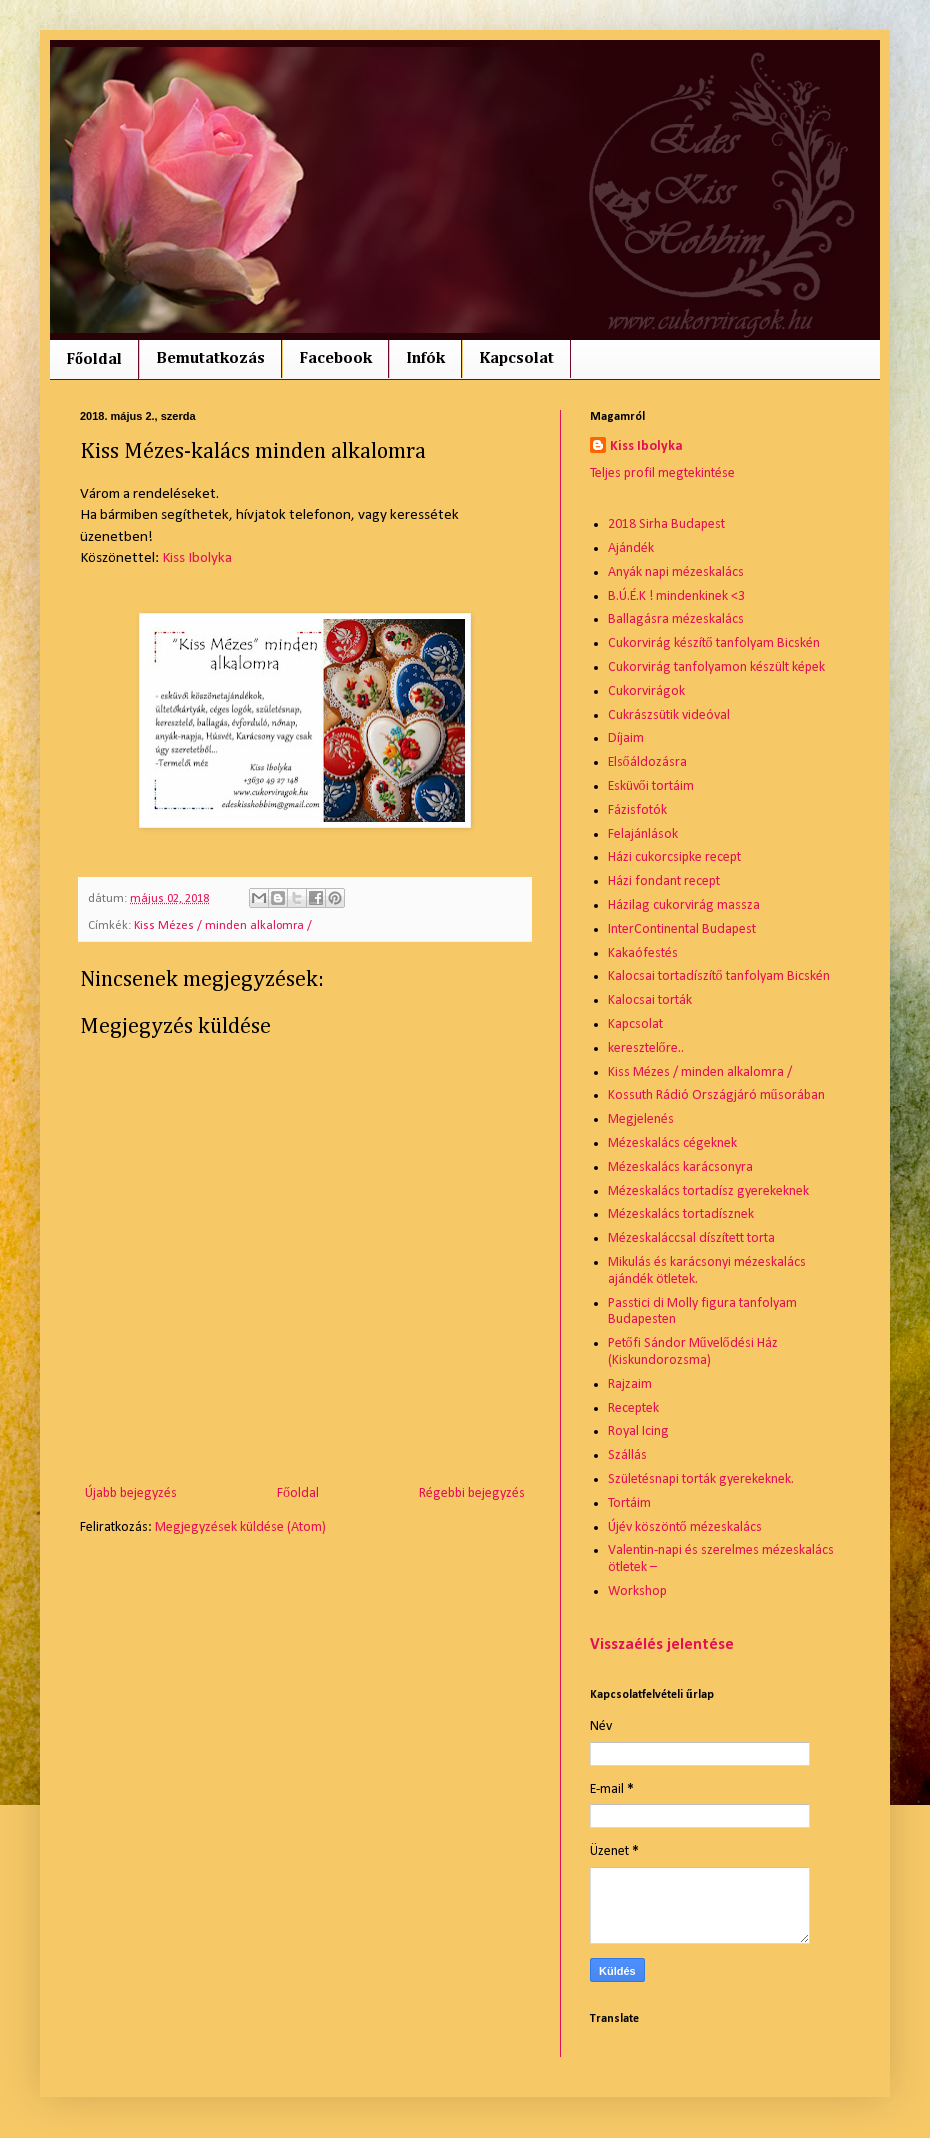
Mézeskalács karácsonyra (680, 1167)
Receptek (633, 1408)
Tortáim (629, 1503)
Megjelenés (641, 1119)
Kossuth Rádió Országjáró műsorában (716, 1095)
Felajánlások (643, 834)
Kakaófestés (643, 953)
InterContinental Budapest (682, 929)
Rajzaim (630, 1384)
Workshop (637, 1591)
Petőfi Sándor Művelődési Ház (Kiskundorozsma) (693, 1352)
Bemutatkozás (210, 359)
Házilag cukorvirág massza (684, 905)
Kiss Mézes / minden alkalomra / (223, 926)
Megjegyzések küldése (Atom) (240, 1527)
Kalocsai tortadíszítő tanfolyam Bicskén (719, 976)
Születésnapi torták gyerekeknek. (701, 1479)
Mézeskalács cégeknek (672, 1143)
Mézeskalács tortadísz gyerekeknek (708, 1191)
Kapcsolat (516, 359)
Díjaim (626, 738)
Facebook (335, 359)
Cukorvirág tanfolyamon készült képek (716, 667)
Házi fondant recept (664, 881)
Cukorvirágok (646, 691)
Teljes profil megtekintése (662, 473)
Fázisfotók (637, 810)
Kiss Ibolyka (197, 558)
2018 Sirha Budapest (666, 524)
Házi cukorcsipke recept (674, 857)
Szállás (627, 1455)
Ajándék (631, 548)
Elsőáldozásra (647, 762)
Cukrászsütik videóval (669, 715)
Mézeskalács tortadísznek (681, 1214)
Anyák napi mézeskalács (676, 572)
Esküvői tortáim (651, 786)
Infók (425, 359)
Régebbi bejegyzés (472, 1493)
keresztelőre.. (646, 1048)
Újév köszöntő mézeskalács (685, 1527)
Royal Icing (638, 1431)
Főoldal (94, 360)
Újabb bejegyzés (131, 1493)
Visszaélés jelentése (662, 1645)
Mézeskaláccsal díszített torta (691, 1238)
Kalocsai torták (650, 1000)
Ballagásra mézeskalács (676, 619)
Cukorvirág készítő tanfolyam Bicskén (714, 643)
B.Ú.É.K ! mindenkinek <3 (676, 596)
